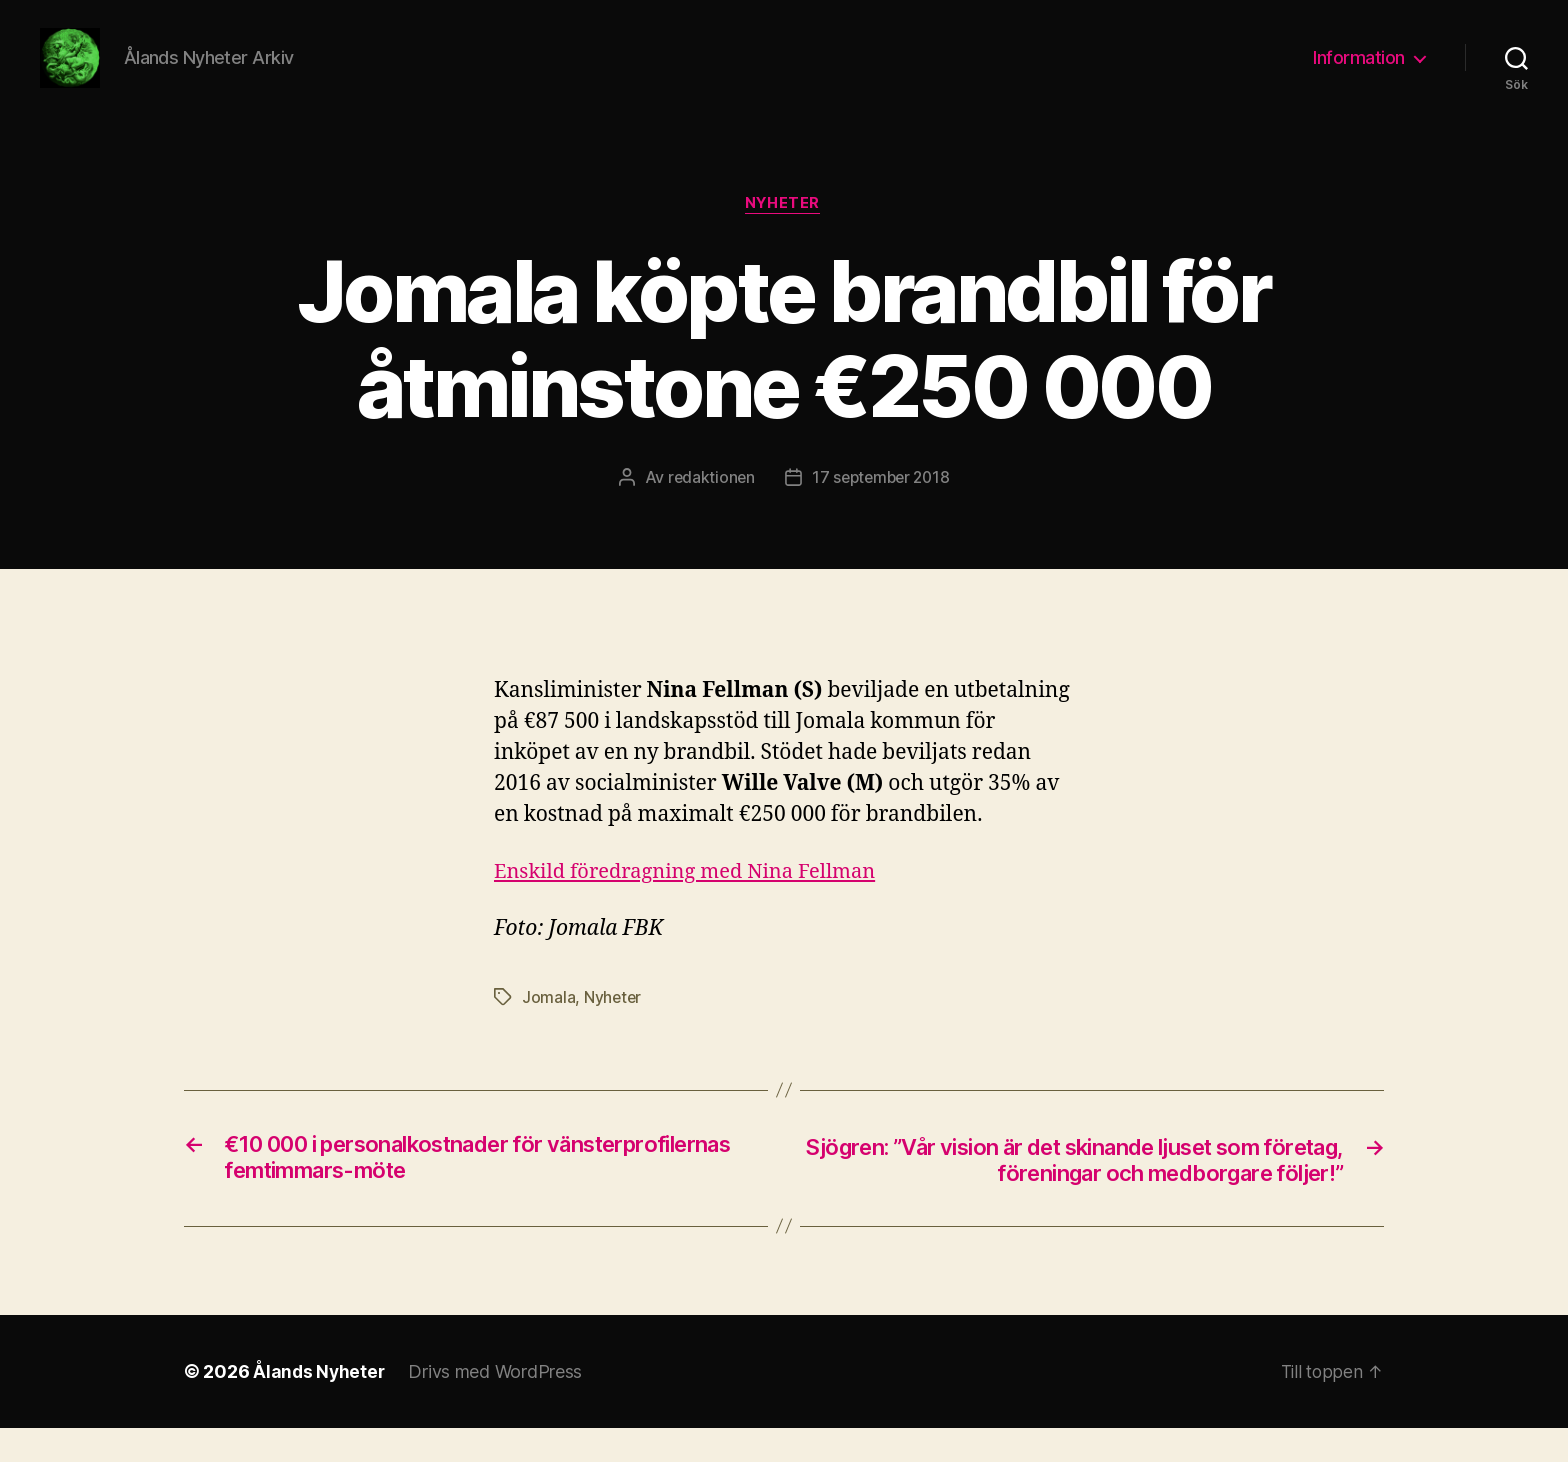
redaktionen (707, 509)
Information (1359, 72)
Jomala (548, 1029)
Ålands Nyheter (320, 1405)
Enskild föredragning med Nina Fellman (693, 902)
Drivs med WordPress (498, 1405)
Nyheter (784, 235)
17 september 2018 (881, 509)
